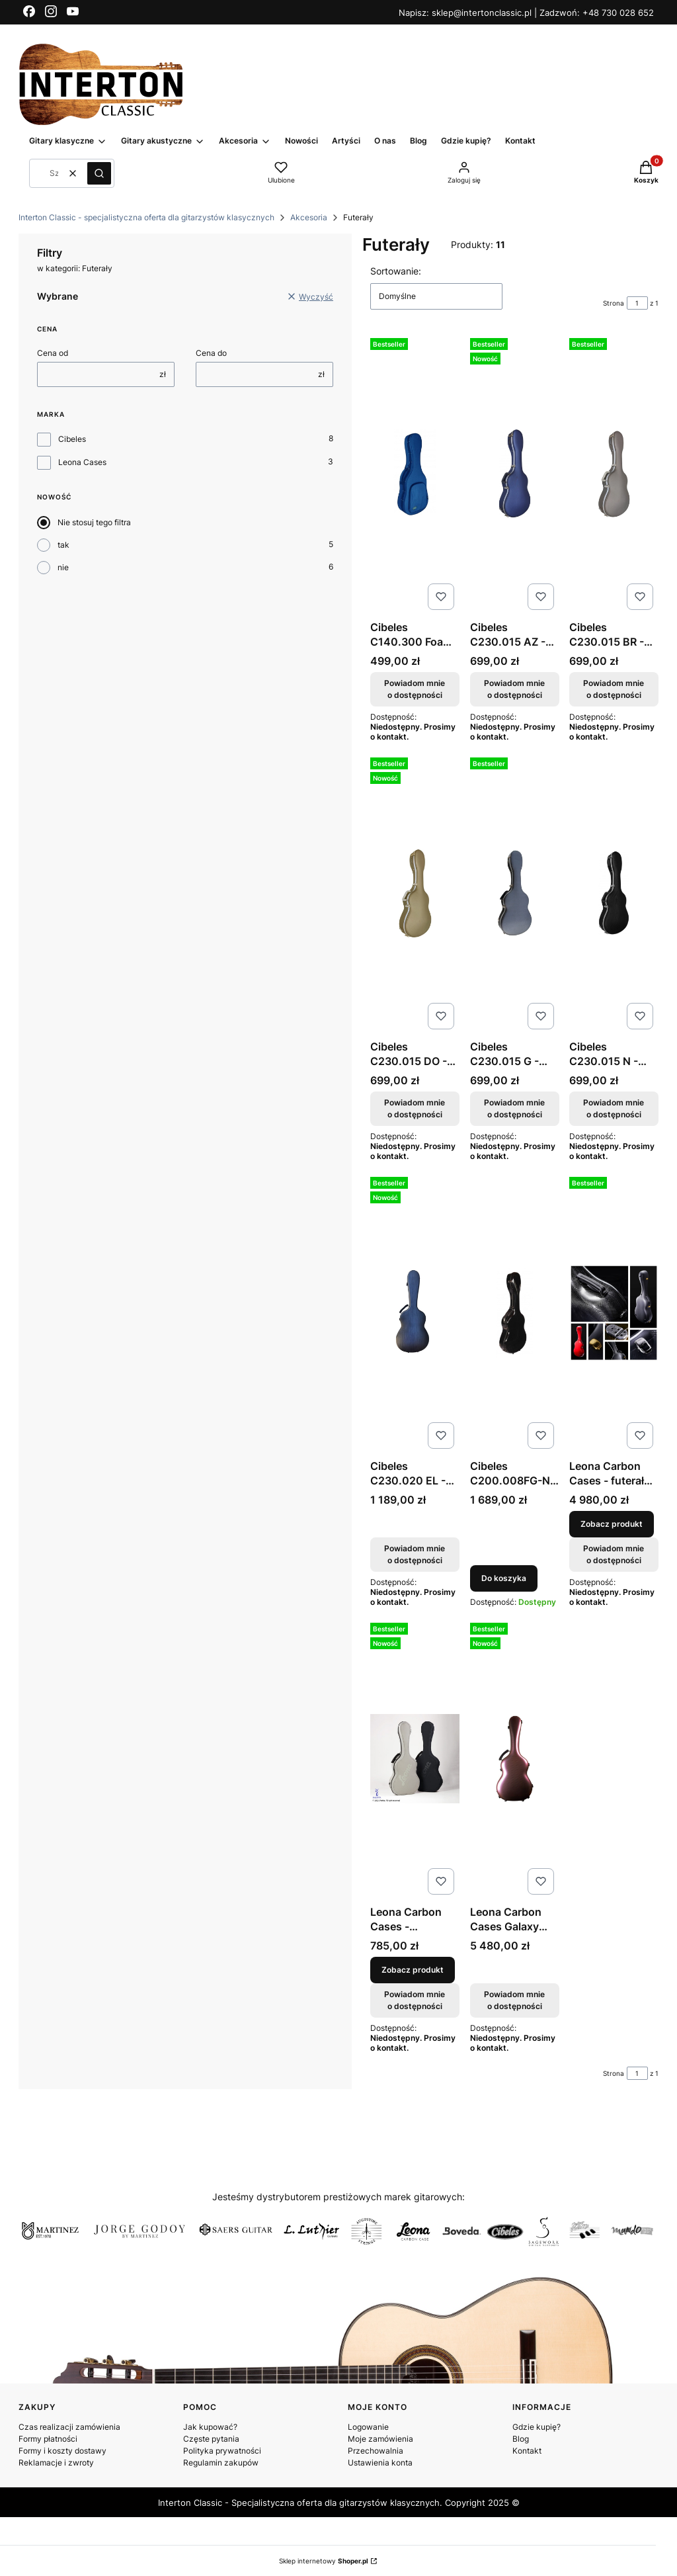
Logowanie (368, 2427)
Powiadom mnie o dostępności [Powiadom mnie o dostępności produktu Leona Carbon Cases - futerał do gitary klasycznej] (614, 1554)
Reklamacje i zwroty (56, 2463)
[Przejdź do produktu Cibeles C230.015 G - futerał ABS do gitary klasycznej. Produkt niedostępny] (514, 893)
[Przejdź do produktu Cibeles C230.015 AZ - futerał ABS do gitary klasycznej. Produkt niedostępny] (514, 474)
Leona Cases (82, 462)
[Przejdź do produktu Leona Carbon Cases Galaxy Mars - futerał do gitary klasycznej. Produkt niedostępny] (514, 1758)
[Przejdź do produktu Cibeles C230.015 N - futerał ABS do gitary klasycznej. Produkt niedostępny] (613, 893)
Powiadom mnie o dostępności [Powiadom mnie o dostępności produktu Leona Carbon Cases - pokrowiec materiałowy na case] (414, 2000)
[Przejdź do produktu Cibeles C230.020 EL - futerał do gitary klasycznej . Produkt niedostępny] (414, 1313)
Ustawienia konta (380, 2463)
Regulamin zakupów (221, 2463)
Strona (613, 303)
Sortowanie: (395, 271)
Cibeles (72, 439)
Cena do (211, 353)
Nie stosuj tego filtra (94, 522)
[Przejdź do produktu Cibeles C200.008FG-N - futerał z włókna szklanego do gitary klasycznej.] (514, 1313)
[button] (99, 173)
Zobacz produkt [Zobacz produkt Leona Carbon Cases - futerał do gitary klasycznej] (611, 1524)
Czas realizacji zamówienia (69, 2427)
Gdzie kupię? (536, 2427)
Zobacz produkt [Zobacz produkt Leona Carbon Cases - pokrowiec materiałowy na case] (412, 1970)
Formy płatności (48, 2439)
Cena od (52, 353)
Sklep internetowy (323, 2561)
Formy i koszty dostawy (62, 2451)
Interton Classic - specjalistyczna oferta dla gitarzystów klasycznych (146, 217)
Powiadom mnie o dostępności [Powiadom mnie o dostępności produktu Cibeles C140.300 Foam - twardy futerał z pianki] (414, 689)
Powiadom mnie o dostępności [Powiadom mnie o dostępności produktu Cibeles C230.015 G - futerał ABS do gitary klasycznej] (514, 1108)
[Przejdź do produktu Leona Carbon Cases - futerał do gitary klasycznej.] (613, 1313)
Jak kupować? (210, 2427)
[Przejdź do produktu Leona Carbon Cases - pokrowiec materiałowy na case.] (414, 1758)
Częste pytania (211, 2439)
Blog (520, 2439)
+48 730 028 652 (618, 12)
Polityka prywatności (222, 2451)
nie (63, 567)
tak (63, 545)
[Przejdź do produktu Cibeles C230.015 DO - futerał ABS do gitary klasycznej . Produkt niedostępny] (414, 893)
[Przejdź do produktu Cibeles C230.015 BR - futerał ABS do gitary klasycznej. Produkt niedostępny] (613, 474)
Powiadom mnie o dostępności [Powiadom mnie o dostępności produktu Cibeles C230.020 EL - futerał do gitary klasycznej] (414, 1554)
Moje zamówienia (380, 2439)
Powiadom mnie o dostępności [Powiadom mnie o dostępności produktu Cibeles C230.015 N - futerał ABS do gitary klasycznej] (614, 1108)
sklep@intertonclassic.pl (483, 12)
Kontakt (526, 2451)
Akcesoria (308, 217)
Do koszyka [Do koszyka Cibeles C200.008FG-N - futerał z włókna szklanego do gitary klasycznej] (503, 1578)
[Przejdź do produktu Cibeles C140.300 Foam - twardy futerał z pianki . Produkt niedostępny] (414, 474)
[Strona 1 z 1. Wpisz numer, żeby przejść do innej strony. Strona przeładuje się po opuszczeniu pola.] (637, 303)
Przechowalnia (375, 2451)
